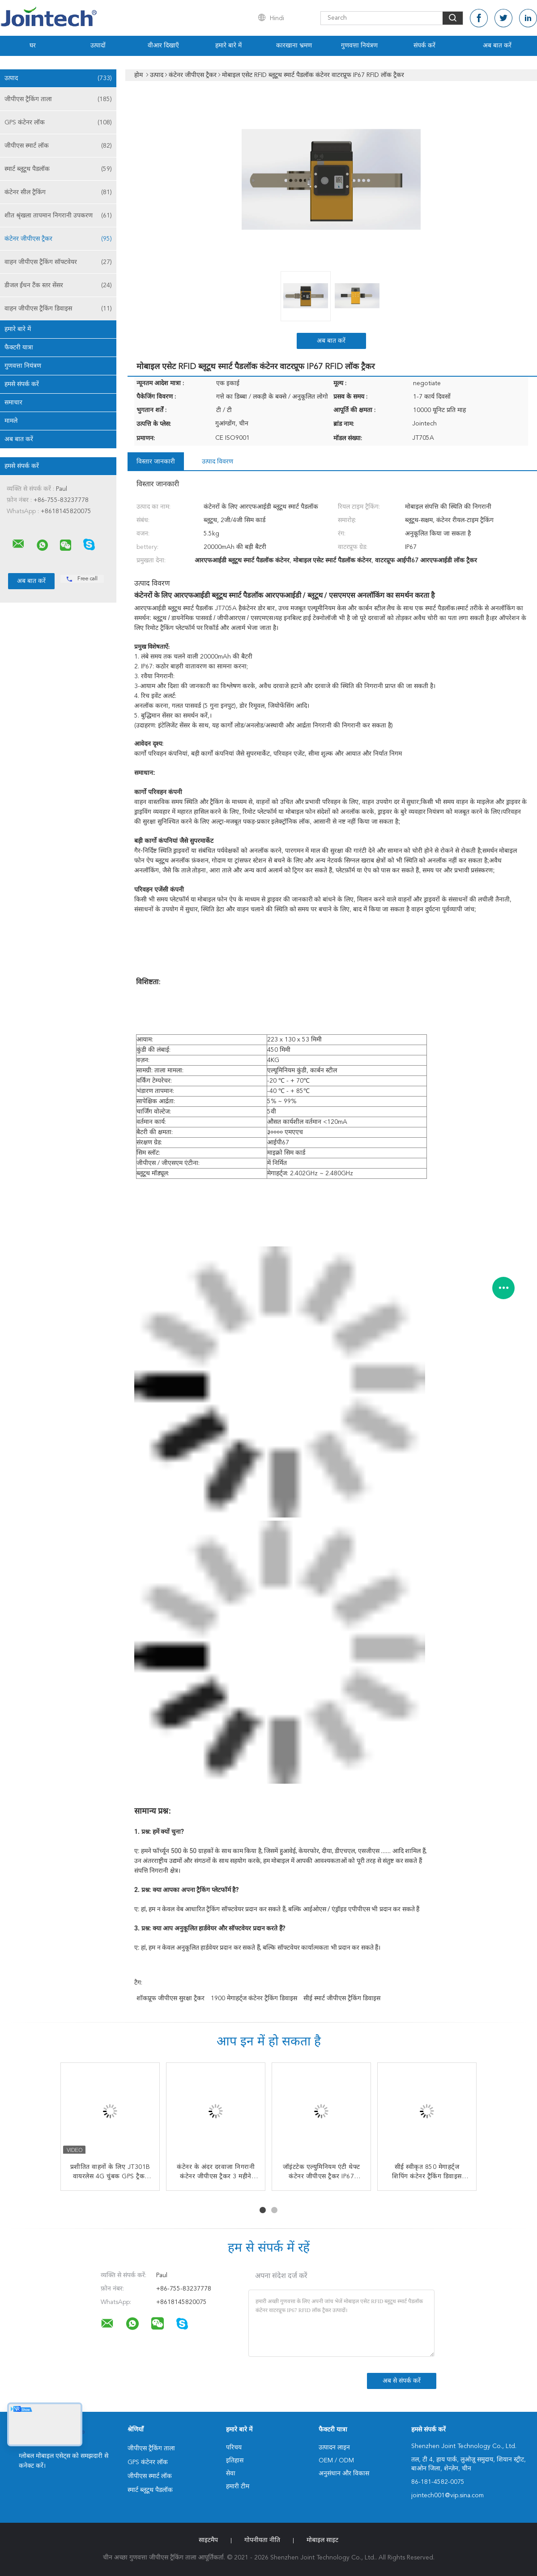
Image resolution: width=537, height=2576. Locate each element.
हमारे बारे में (228, 46)
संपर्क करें (424, 46)
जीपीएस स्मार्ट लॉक (58, 145)
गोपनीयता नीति (262, 2540)
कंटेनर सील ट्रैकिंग (58, 192)
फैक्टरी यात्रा (18, 347)
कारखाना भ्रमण (294, 46)
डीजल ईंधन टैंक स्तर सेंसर (58, 285)
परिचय (234, 2447)
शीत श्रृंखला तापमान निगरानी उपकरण (58, 215)
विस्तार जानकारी (155, 462)
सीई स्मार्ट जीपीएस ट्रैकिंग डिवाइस (341, 1998)
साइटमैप (208, 2540)
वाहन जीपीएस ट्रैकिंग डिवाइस (58, 308)
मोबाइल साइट (322, 2540)
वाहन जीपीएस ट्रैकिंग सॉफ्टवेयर (58, 262)
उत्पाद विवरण (217, 462)
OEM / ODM (336, 2460)
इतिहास (234, 2460)
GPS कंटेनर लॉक (58, 122)
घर (33, 46)
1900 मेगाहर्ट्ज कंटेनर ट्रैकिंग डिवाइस (254, 1998)
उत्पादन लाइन (334, 2447)
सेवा (230, 2473)
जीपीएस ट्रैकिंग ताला (58, 99)
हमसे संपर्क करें (21, 384)
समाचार (13, 403)
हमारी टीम (237, 2486)
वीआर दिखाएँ (163, 46)
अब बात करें (497, 46)
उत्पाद (58, 78)
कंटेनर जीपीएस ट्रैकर (58, 238)
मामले (10, 421)
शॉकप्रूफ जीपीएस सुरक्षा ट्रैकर (170, 1998)
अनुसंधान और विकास (344, 2473)
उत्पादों (98, 46)
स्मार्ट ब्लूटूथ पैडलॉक (58, 169)
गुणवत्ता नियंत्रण (359, 46)
